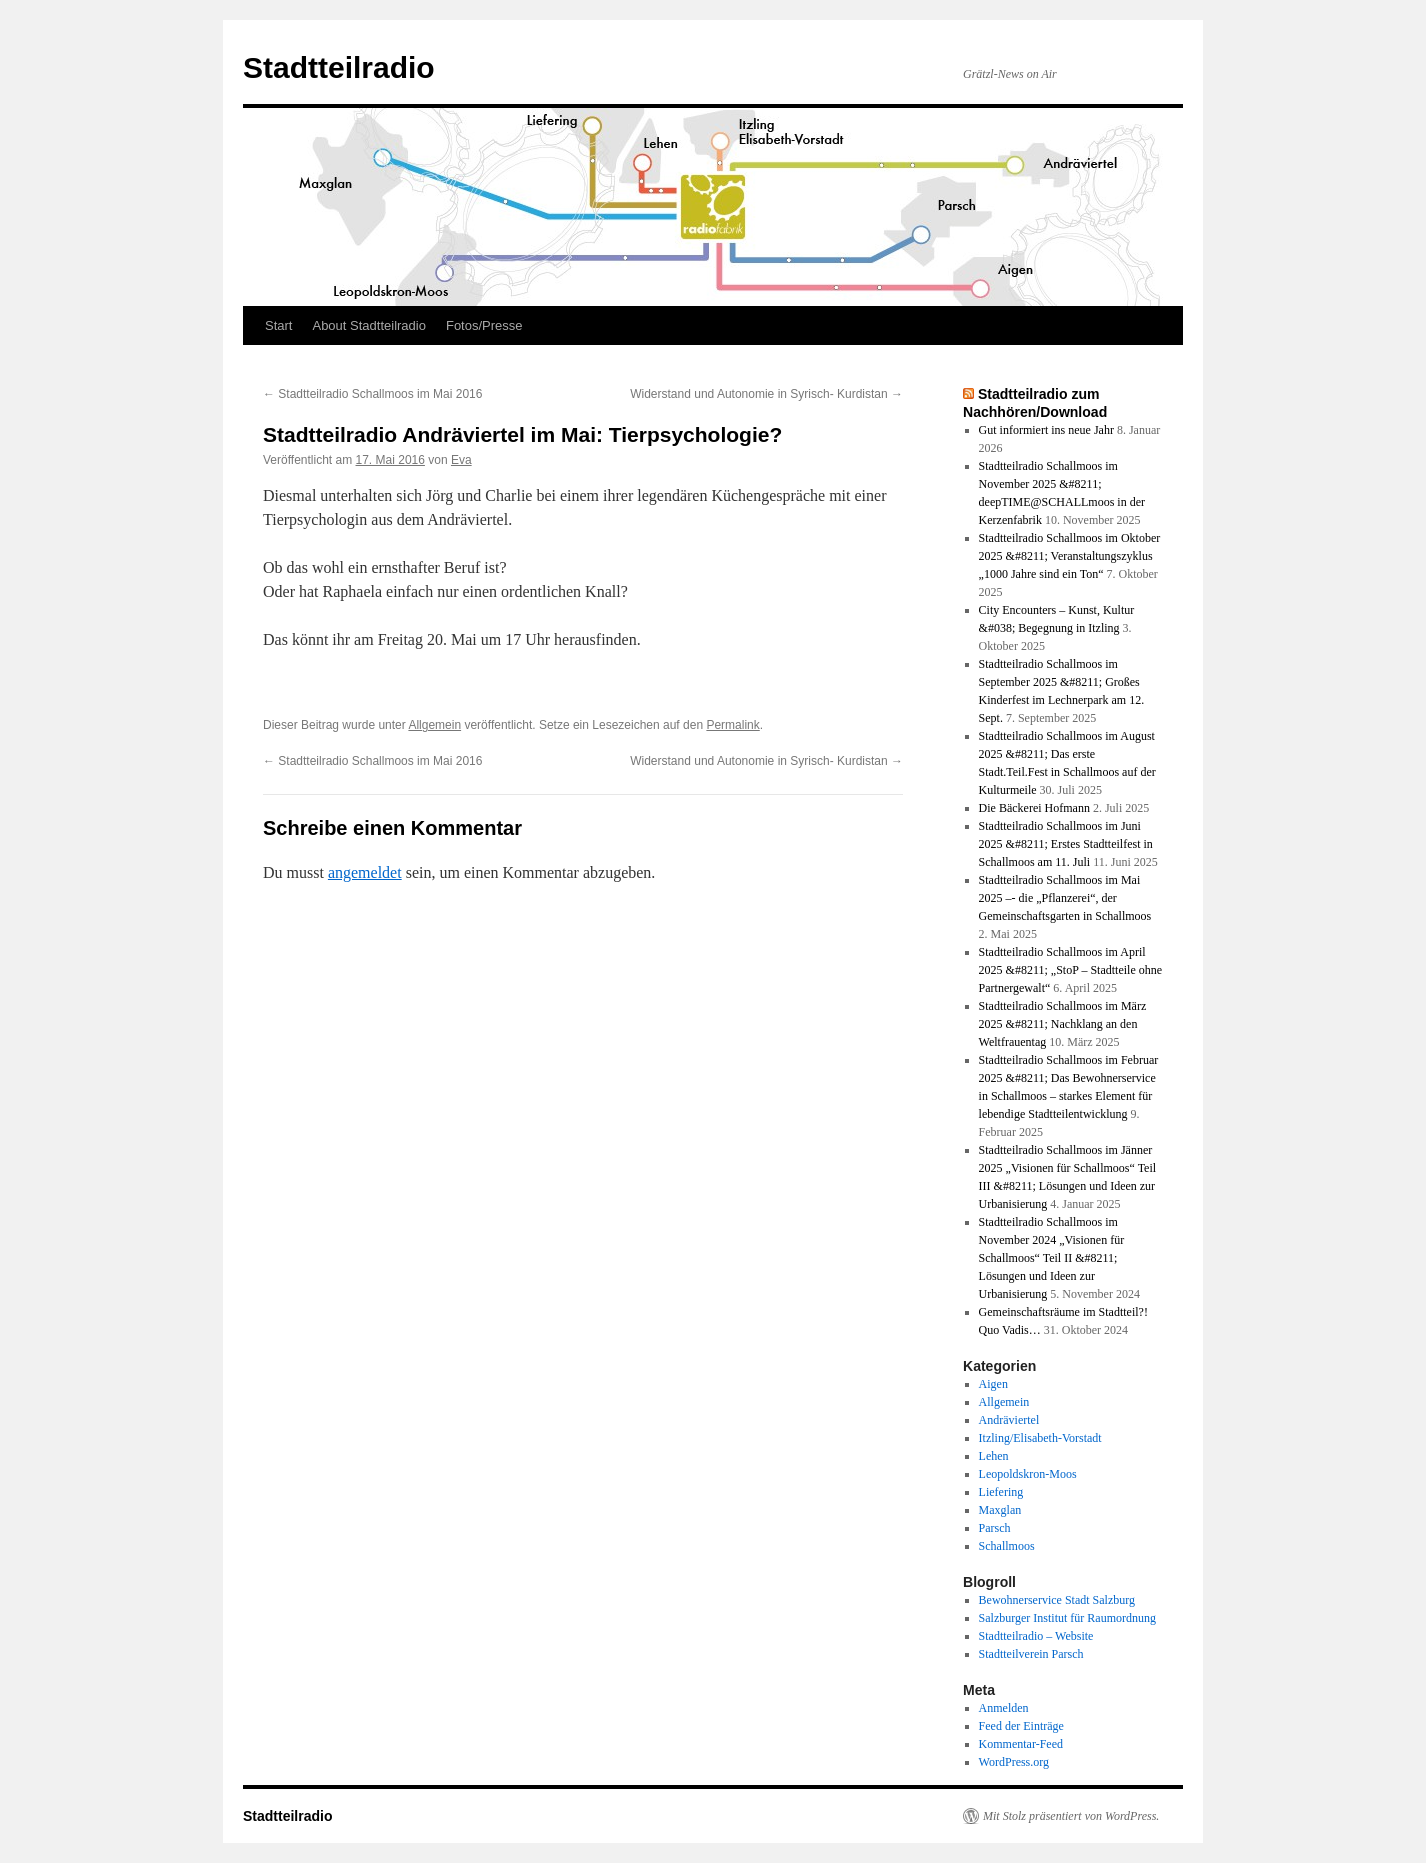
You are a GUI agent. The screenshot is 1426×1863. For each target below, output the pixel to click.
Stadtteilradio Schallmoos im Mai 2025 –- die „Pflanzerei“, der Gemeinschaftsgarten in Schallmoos (1065, 898)
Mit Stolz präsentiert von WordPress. (1071, 1816)
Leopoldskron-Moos (1028, 1474)
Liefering (1001, 1492)
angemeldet (365, 872)
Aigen (993, 1384)
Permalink (732, 725)
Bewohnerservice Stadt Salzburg (1057, 1600)
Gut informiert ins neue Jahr (1046, 430)
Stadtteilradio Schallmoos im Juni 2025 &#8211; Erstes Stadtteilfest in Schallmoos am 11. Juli (1066, 844)
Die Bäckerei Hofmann (1034, 808)
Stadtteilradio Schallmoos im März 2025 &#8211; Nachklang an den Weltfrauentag (1063, 1024)
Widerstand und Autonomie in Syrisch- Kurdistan (766, 394)
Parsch (995, 1528)
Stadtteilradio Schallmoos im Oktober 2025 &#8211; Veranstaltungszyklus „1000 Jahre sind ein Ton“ (1070, 556)
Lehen (994, 1456)
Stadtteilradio (339, 67)
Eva (461, 460)
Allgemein (434, 725)
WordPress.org (1014, 1762)
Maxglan (1000, 1510)
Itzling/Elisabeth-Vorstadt (1040, 1438)
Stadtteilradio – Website (1036, 1636)
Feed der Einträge (1021, 1726)
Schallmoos (1007, 1546)
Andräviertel (1009, 1420)
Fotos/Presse (484, 325)
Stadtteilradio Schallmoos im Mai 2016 (372, 394)
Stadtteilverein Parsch (1031, 1654)
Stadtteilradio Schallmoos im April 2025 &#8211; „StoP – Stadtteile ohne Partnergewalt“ (1070, 970)
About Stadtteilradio (368, 325)
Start (278, 325)
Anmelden (1004, 1708)
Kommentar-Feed (1021, 1744)
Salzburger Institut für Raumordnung (1067, 1618)
